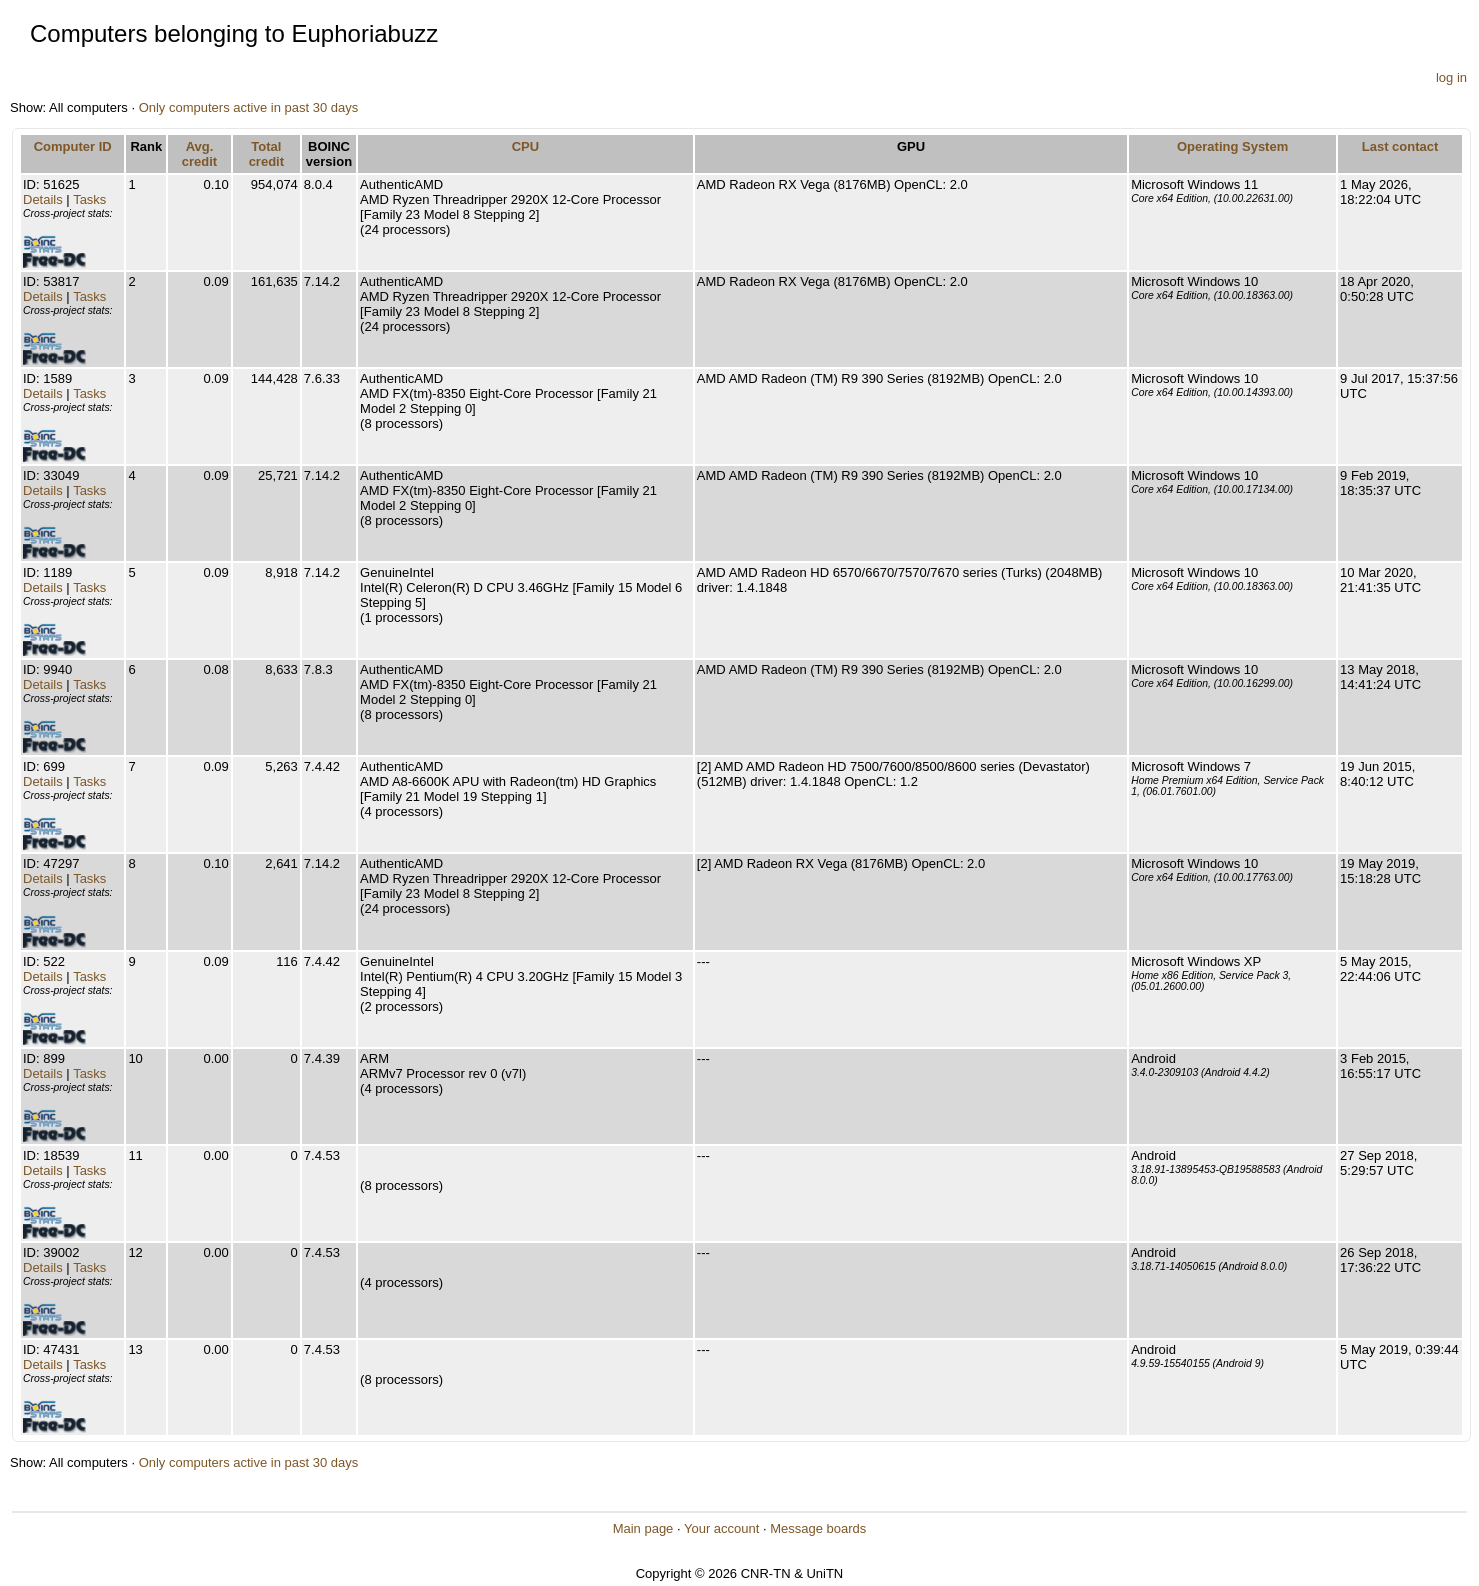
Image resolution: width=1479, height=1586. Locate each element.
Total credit (266, 154)
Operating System (1232, 146)
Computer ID (73, 146)
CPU (525, 146)
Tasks (89, 199)
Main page (643, 1528)
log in (1451, 77)
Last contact (1400, 146)
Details (43, 199)
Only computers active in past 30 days (249, 107)
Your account (721, 1528)
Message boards (818, 1528)
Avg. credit (199, 154)
